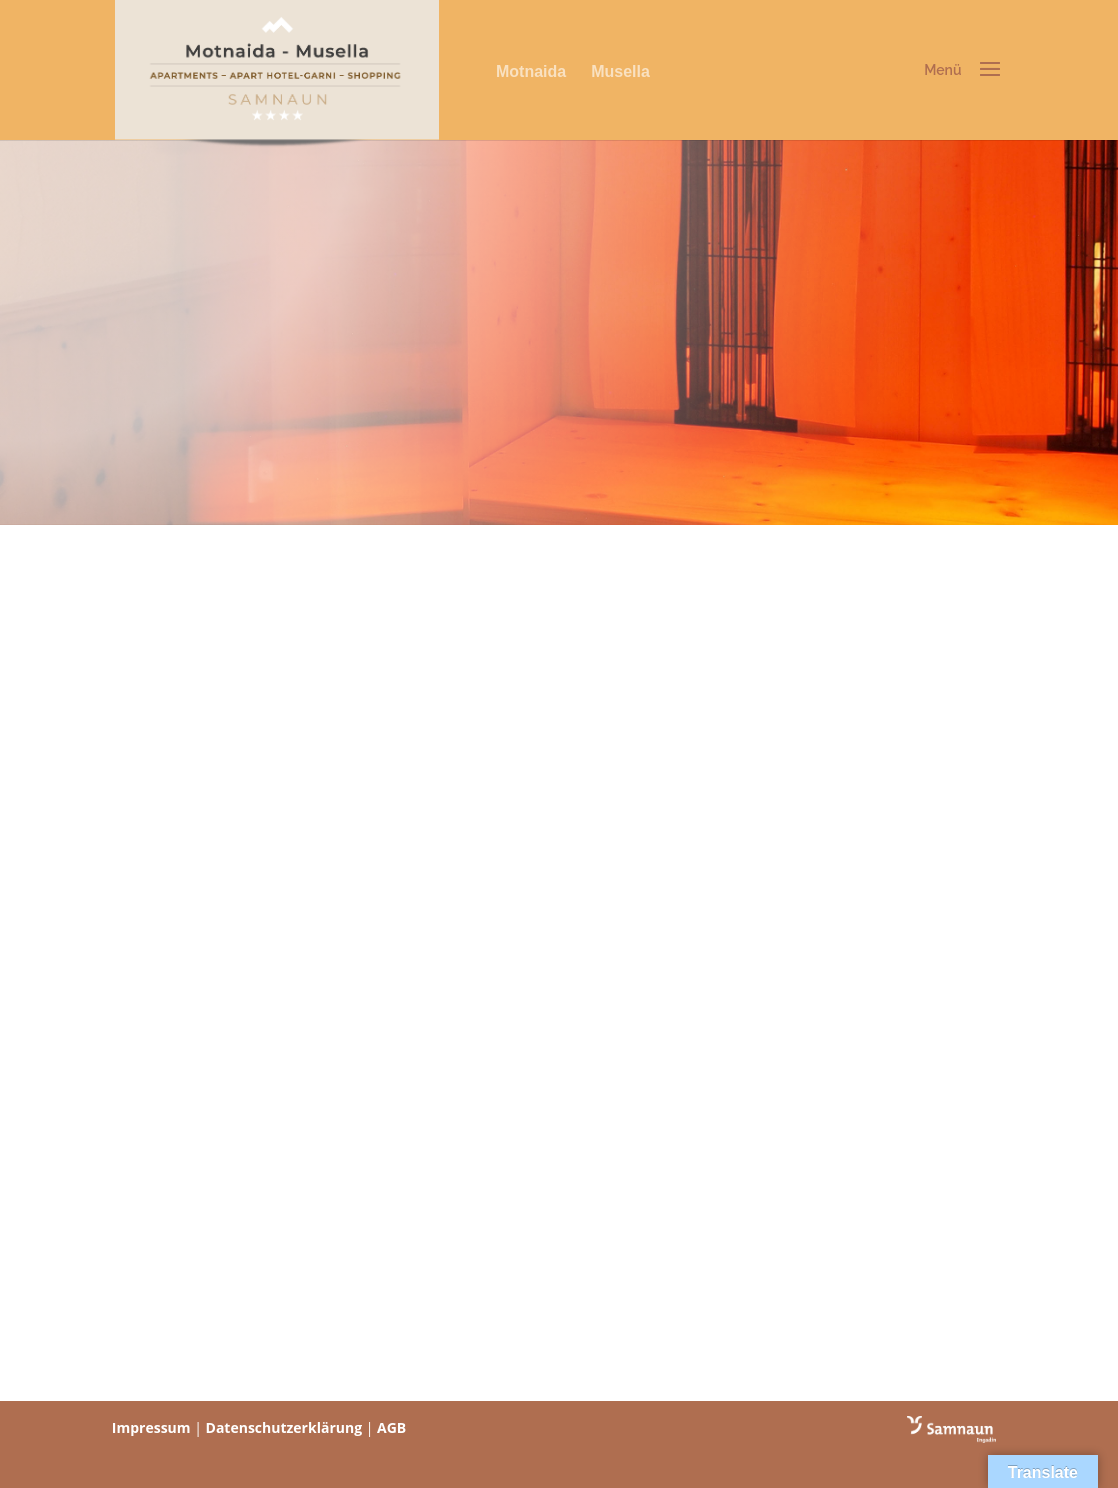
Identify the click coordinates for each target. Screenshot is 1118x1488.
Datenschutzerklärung (284, 1427)
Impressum (151, 1427)
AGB (391, 1427)
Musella (620, 71)
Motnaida (531, 71)
